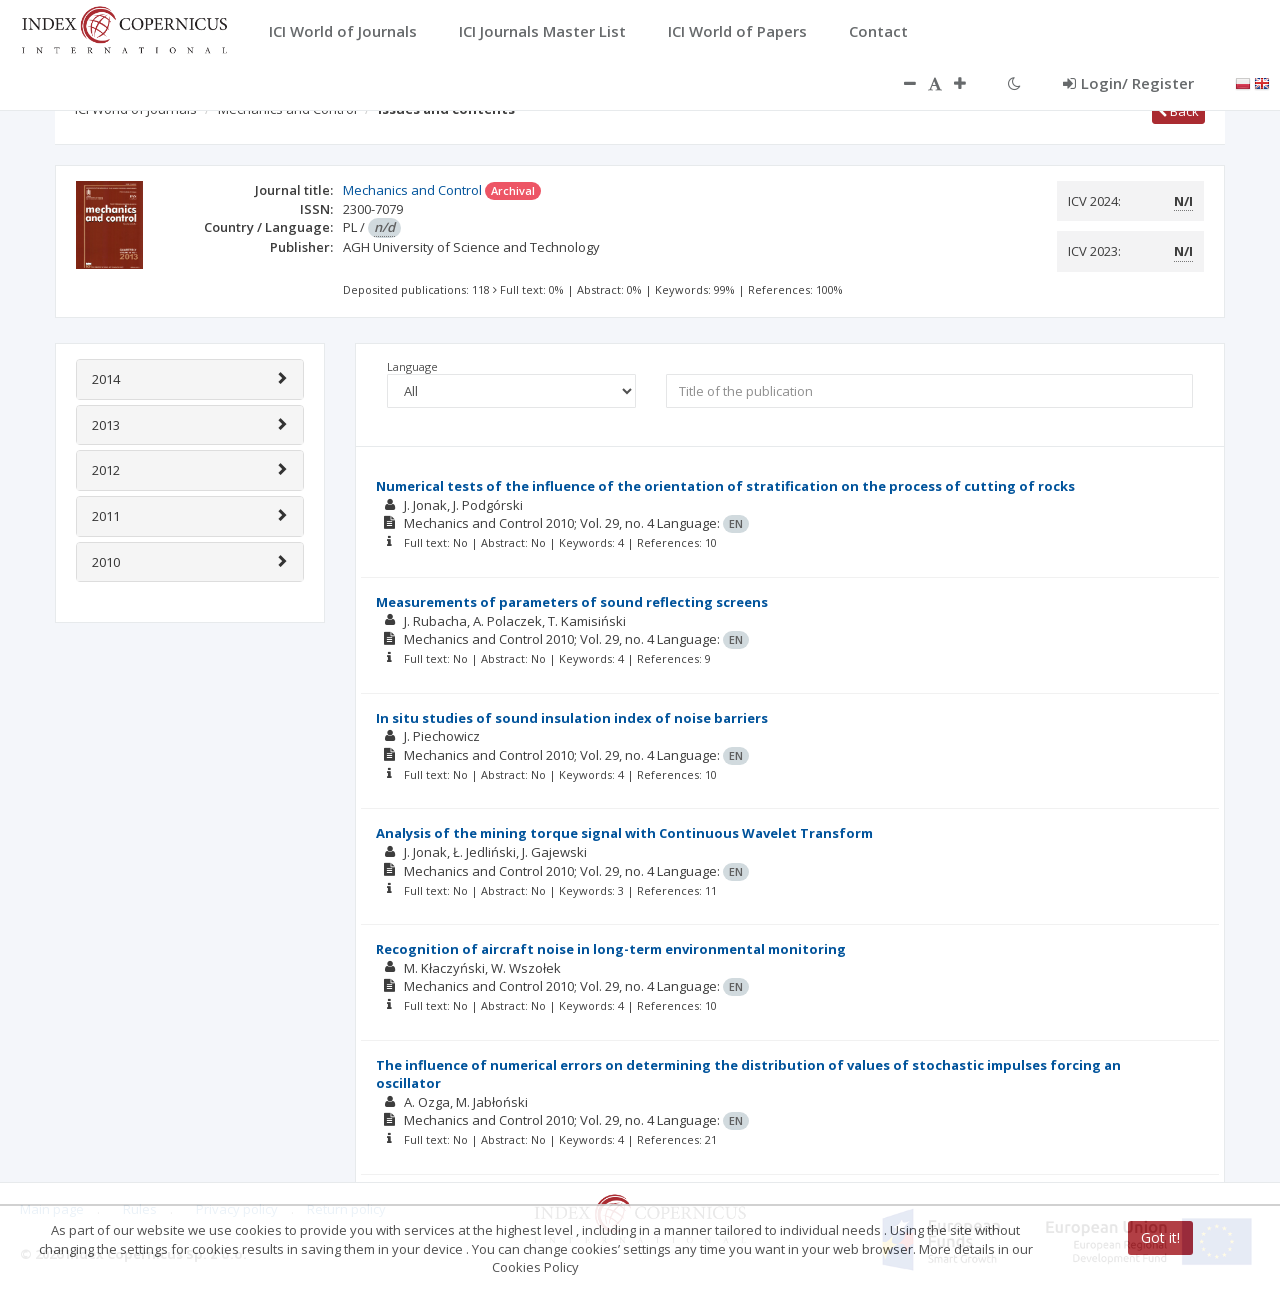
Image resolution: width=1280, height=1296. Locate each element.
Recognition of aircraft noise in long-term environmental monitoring (611, 949)
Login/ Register (1128, 83)
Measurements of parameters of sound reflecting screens (572, 602)
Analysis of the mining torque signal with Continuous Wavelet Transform (624, 833)
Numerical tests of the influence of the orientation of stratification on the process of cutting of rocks (725, 486)
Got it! (1160, 1237)
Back (1178, 111)
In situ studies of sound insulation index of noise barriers (572, 718)
